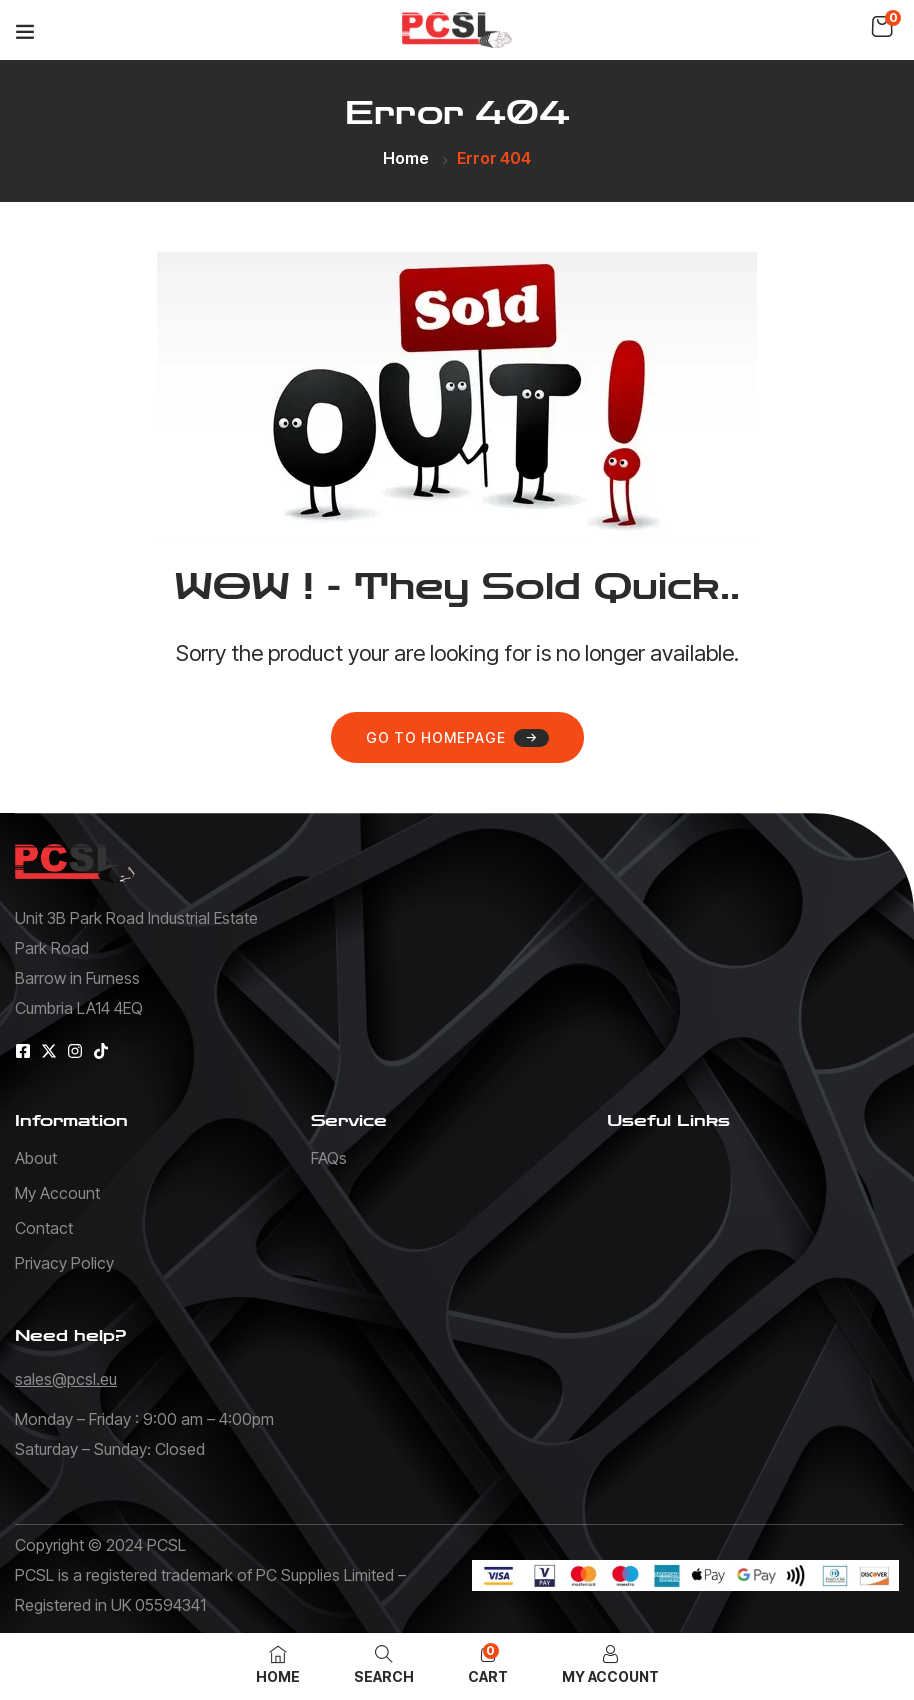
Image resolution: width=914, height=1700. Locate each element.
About (36, 1158)
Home (406, 158)
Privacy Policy (64, 1263)
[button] (882, 27)
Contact (44, 1228)
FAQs (329, 1158)
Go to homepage (457, 738)
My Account (57, 1193)
